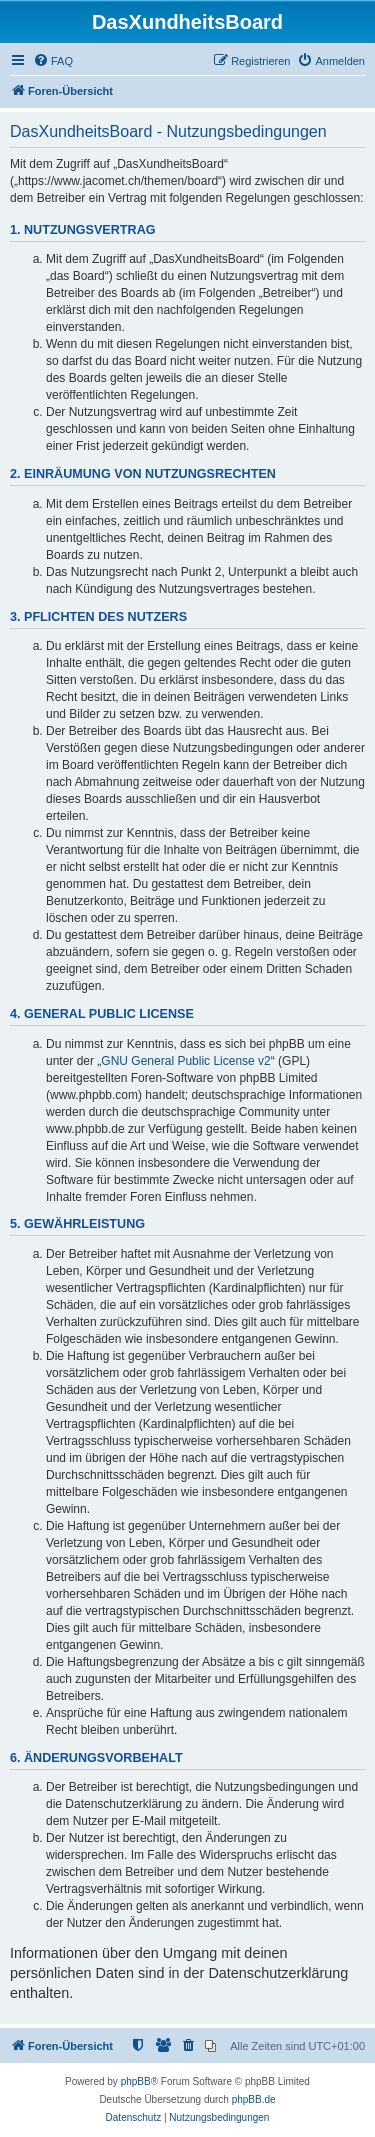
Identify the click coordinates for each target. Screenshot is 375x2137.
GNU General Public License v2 (185, 1061)
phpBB (136, 2081)
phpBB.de (254, 2099)
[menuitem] (53, 61)
